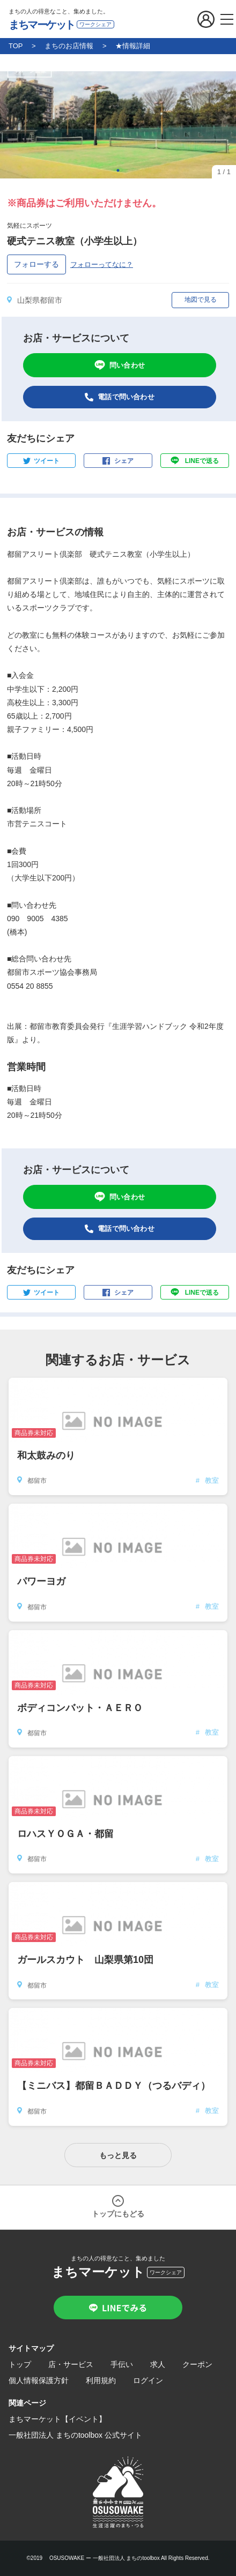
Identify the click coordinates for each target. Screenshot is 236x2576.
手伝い (121, 2364)
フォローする (36, 264)
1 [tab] (118, 170)
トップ (20, 2364)
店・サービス (70, 2364)
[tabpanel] (118, 124)
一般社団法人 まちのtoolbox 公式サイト (75, 2435)
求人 (157, 2364)
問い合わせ (127, 365)
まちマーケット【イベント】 (57, 2419)
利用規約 (101, 2380)
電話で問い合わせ (126, 397)
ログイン (148, 2380)
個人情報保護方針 (39, 2380)
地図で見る (201, 299)
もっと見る (118, 2155)
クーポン (197, 2364)
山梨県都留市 (39, 300)
